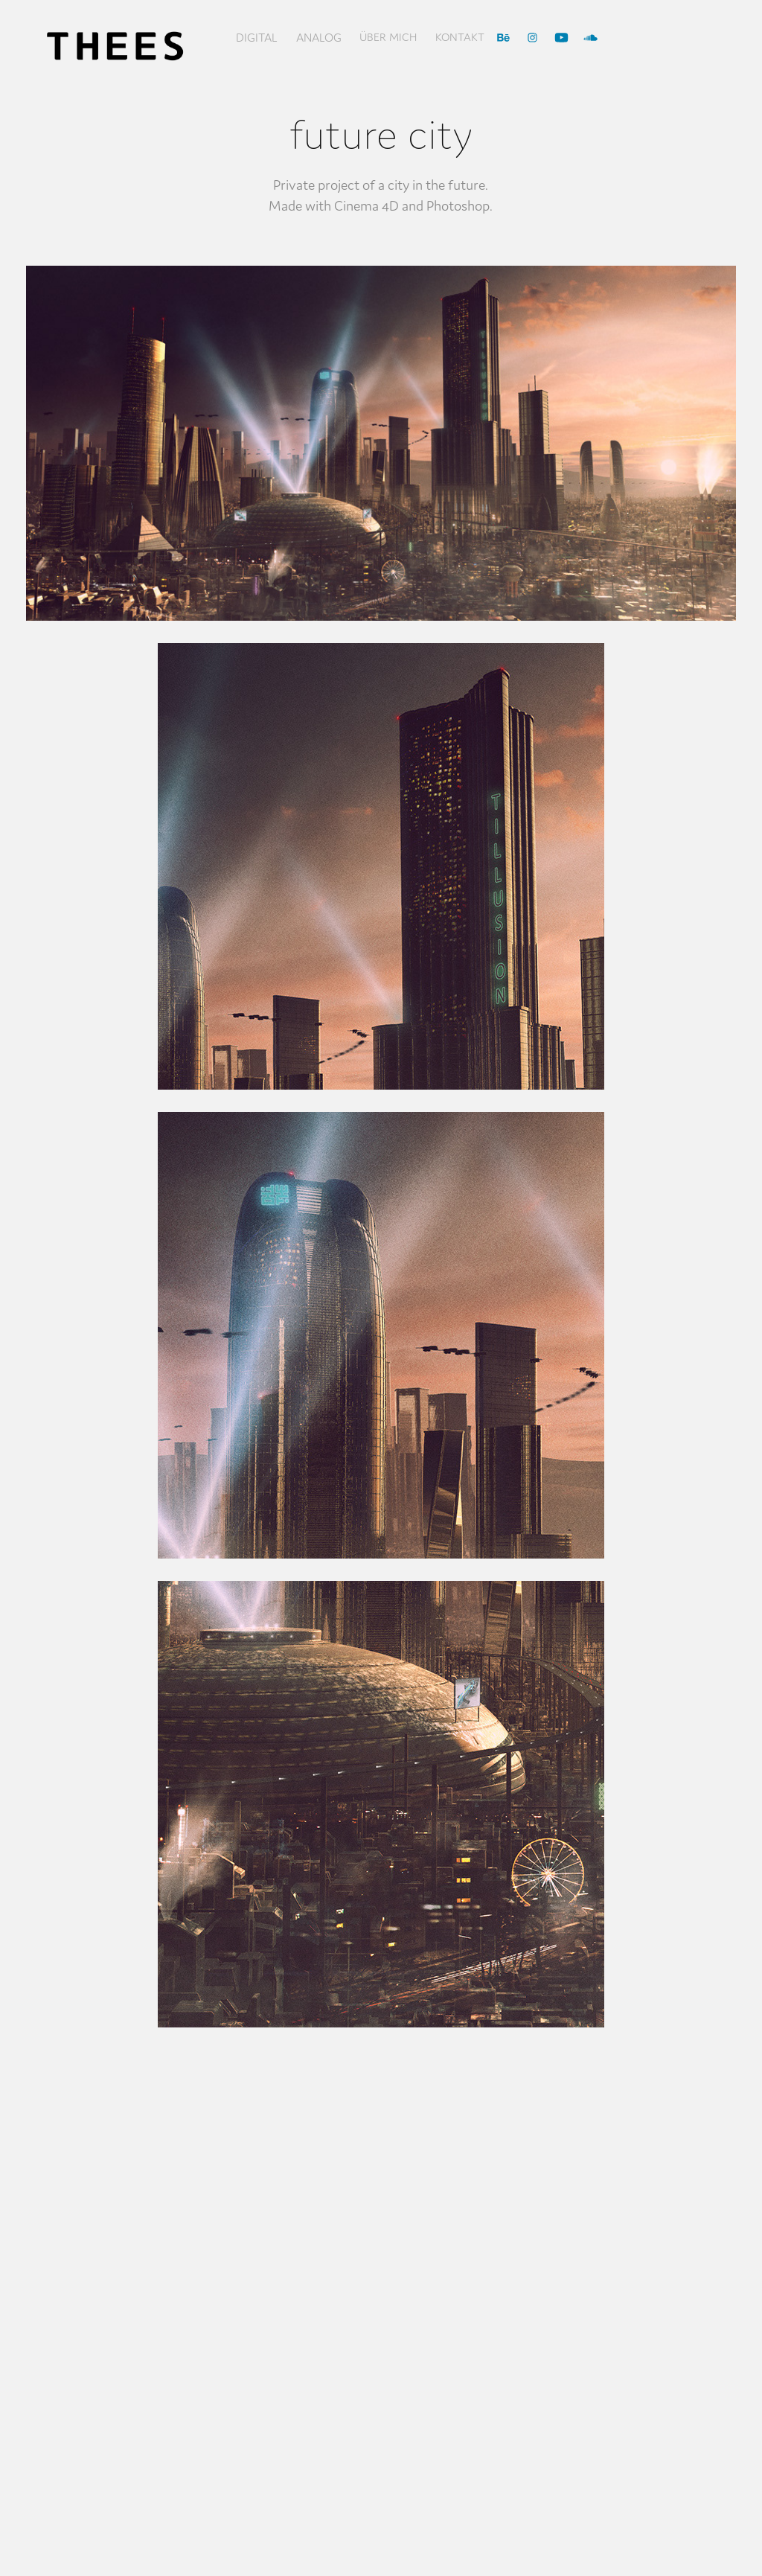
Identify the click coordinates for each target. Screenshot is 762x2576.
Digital (257, 37)
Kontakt (459, 37)
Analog (319, 37)
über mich (388, 37)
